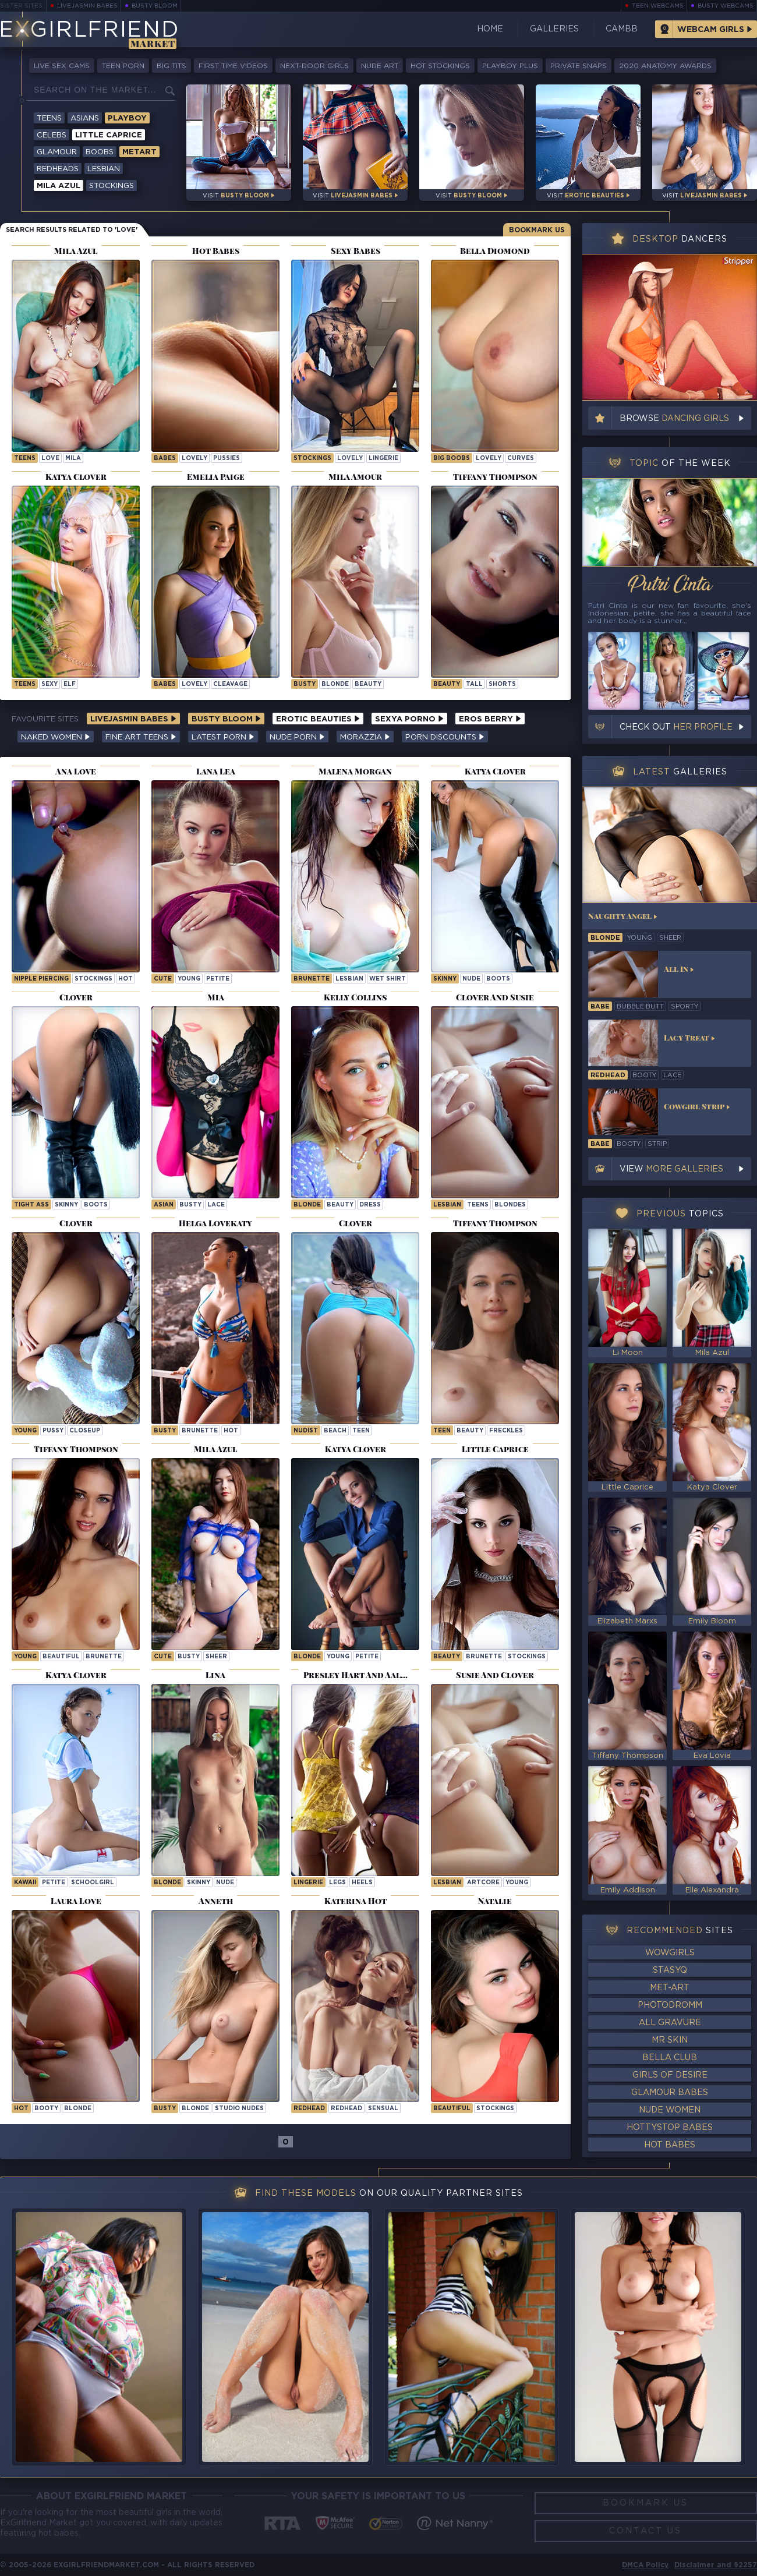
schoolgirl (92, 1882)
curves (520, 458)
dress (370, 1205)
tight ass (31, 1205)
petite (217, 979)
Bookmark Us (537, 230)
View (671, 1169)
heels (362, 1882)
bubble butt (640, 1007)
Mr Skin (670, 2040)
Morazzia (365, 737)
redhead (346, 2108)
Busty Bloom (155, 6)
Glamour (57, 152)
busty (304, 684)
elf (69, 684)
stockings (93, 979)
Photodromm (670, 2005)
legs (337, 1882)
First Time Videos (233, 66)
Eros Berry (490, 719)
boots (498, 979)
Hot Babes (669, 2145)
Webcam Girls (710, 29)
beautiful (61, 1656)
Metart (139, 152)
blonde (335, 684)
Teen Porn (123, 66)
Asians (84, 118)
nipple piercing (41, 979)
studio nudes (239, 2108)
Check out (676, 727)
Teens (49, 118)
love (50, 458)
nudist (305, 1431)
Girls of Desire (670, 2075)
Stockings (111, 186)
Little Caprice (108, 135)
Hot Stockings (440, 66)
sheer (216, 1656)
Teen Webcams (658, 6)
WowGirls (670, 1952)
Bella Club (669, 2057)
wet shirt (387, 979)
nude (471, 979)
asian (164, 1205)
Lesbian (103, 169)
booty (46, 2108)
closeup (84, 1431)
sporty (684, 1007)
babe (600, 1007)
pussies (226, 458)
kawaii (25, 1882)
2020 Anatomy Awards (665, 66)
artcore (483, 1882)
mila (73, 458)
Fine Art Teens (140, 737)
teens (478, 1205)
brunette (311, 979)
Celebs (51, 135)
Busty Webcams (726, 6)
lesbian (349, 979)
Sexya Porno (409, 719)
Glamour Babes (669, 2092)
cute (163, 979)
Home (490, 29)
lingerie (383, 458)
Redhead (309, 2108)
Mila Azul (58, 186)
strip (657, 1144)
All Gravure (670, 2022)
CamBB (622, 29)
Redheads (58, 169)
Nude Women (670, 2110)
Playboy (127, 118)
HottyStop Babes (670, 2127)
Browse (674, 418)
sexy (49, 684)
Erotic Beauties (318, 719)
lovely (194, 458)
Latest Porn (223, 737)
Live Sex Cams (62, 66)
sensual (383, 2108)
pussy (53, 1431)
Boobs (100, 152)
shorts (502, 684)
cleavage (230, 684)
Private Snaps (578, 66)
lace (216, 1205)
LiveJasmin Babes (87, 6)
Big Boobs (451, 458)
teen (361, 1431)
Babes (165, 458)
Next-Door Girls (314, 66)
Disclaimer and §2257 (715, 2565)
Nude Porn (297, 737)
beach (335, 1431)
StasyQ (670, 1970)
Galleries (554, 29)
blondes (510, 1205)
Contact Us (645, 2531)
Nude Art (379, 66)
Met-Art (669, 1987)
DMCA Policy (645, 2565)
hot (125, 979)
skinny (445, 979)
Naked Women (55, 737)
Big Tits (171, 66)
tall (474, 684)
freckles (506, 1431)
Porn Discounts (444, 737)
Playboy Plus (510, 66)
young (189, 979)
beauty (368, 684)
